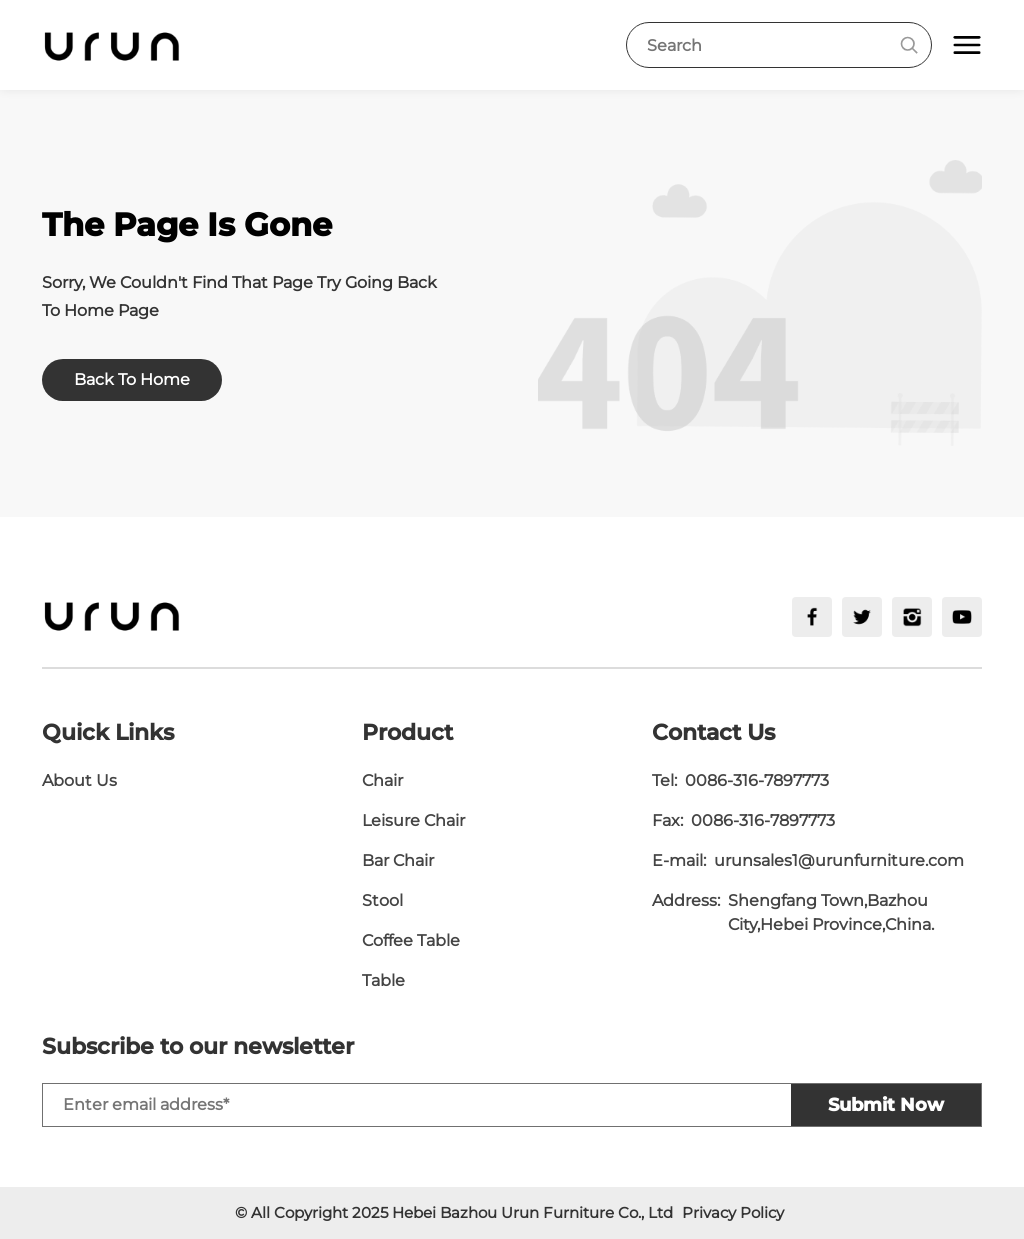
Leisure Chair (413, 820)
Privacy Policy (733, 1212)
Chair (382, 780)
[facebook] (812, 617)
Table (383, 980)
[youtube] (962, 617)
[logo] (112, 45)
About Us (79, 780)
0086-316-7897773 (757, 780)
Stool (382, 900)
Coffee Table (411, 940)
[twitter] (862, 617)
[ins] (912, 617)
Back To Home (132, 379)
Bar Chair (398, 860)
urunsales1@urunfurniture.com (839, 860)
